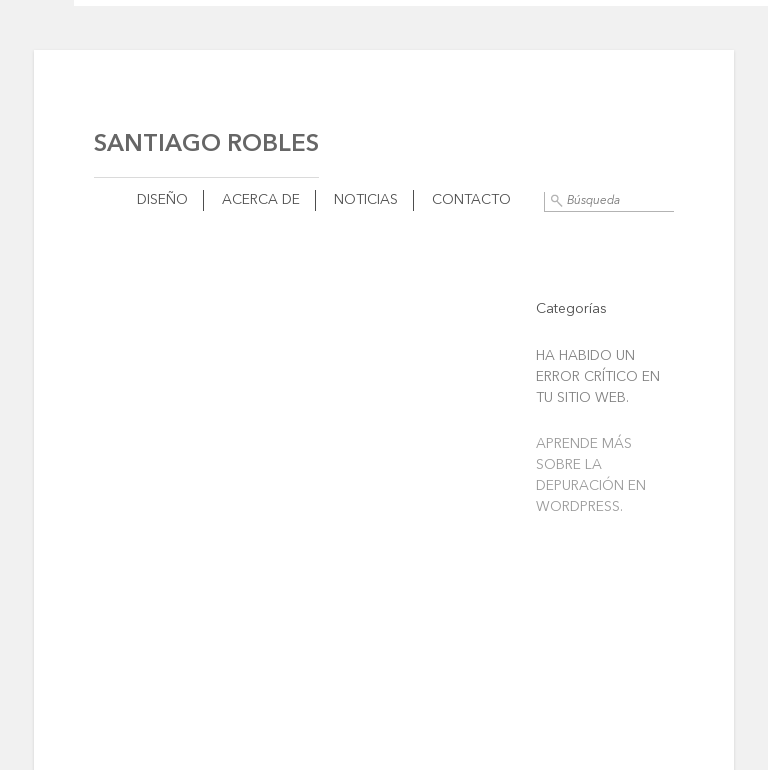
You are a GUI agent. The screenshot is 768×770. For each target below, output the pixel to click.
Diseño (162, 200)
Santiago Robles (206, 145)
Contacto (471, 200)
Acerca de (261, 200)
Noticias (366, 200)
